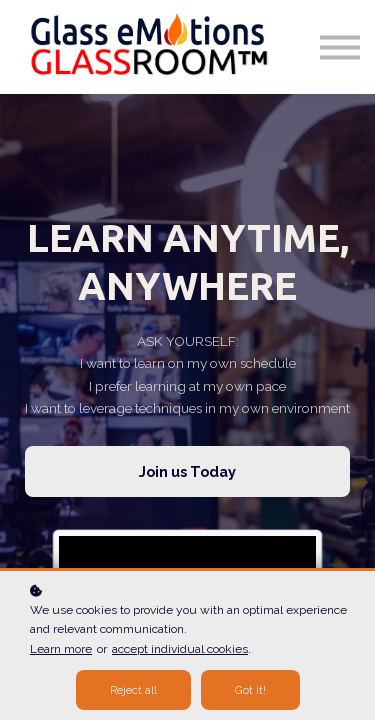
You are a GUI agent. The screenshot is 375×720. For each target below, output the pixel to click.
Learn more (61, 649)
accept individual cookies (180, 649)
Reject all (133, 690)
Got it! (250, 690)
